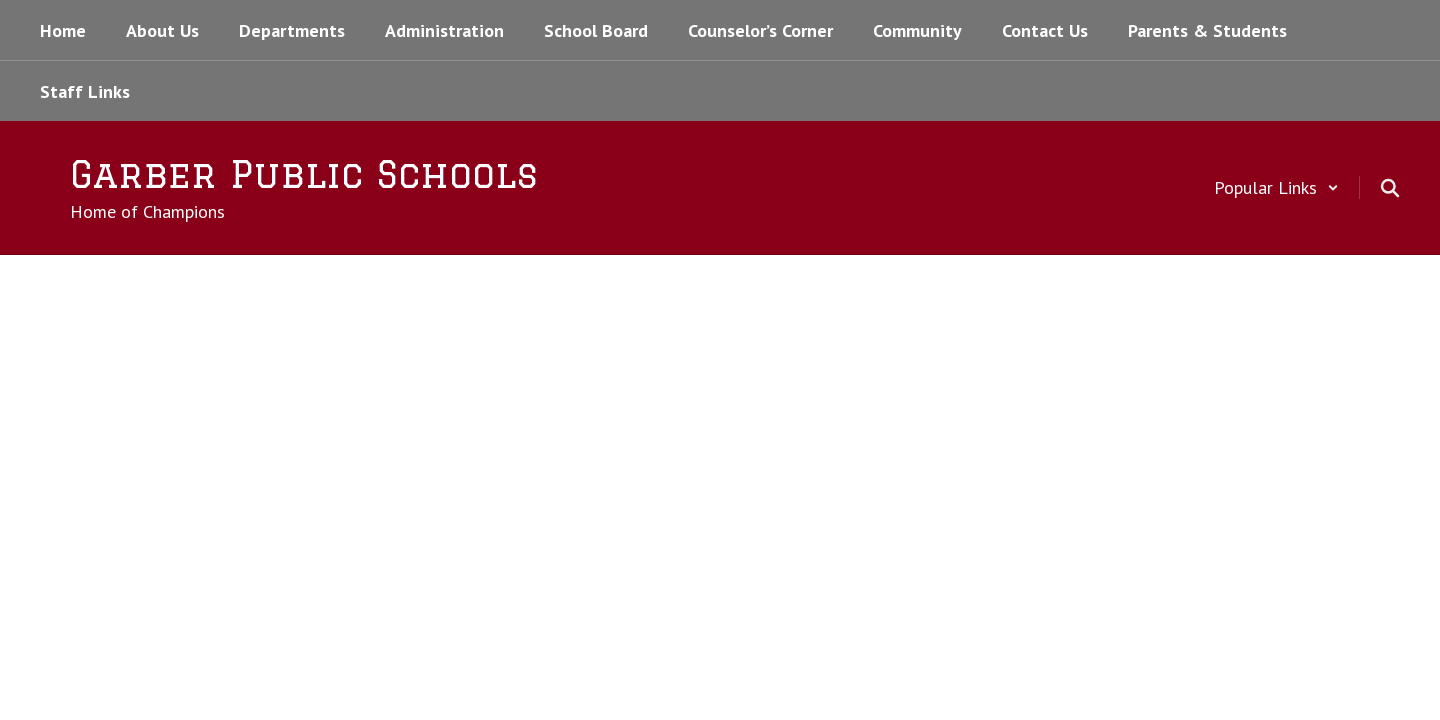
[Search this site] (1390, 188)
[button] (1276, 187)
